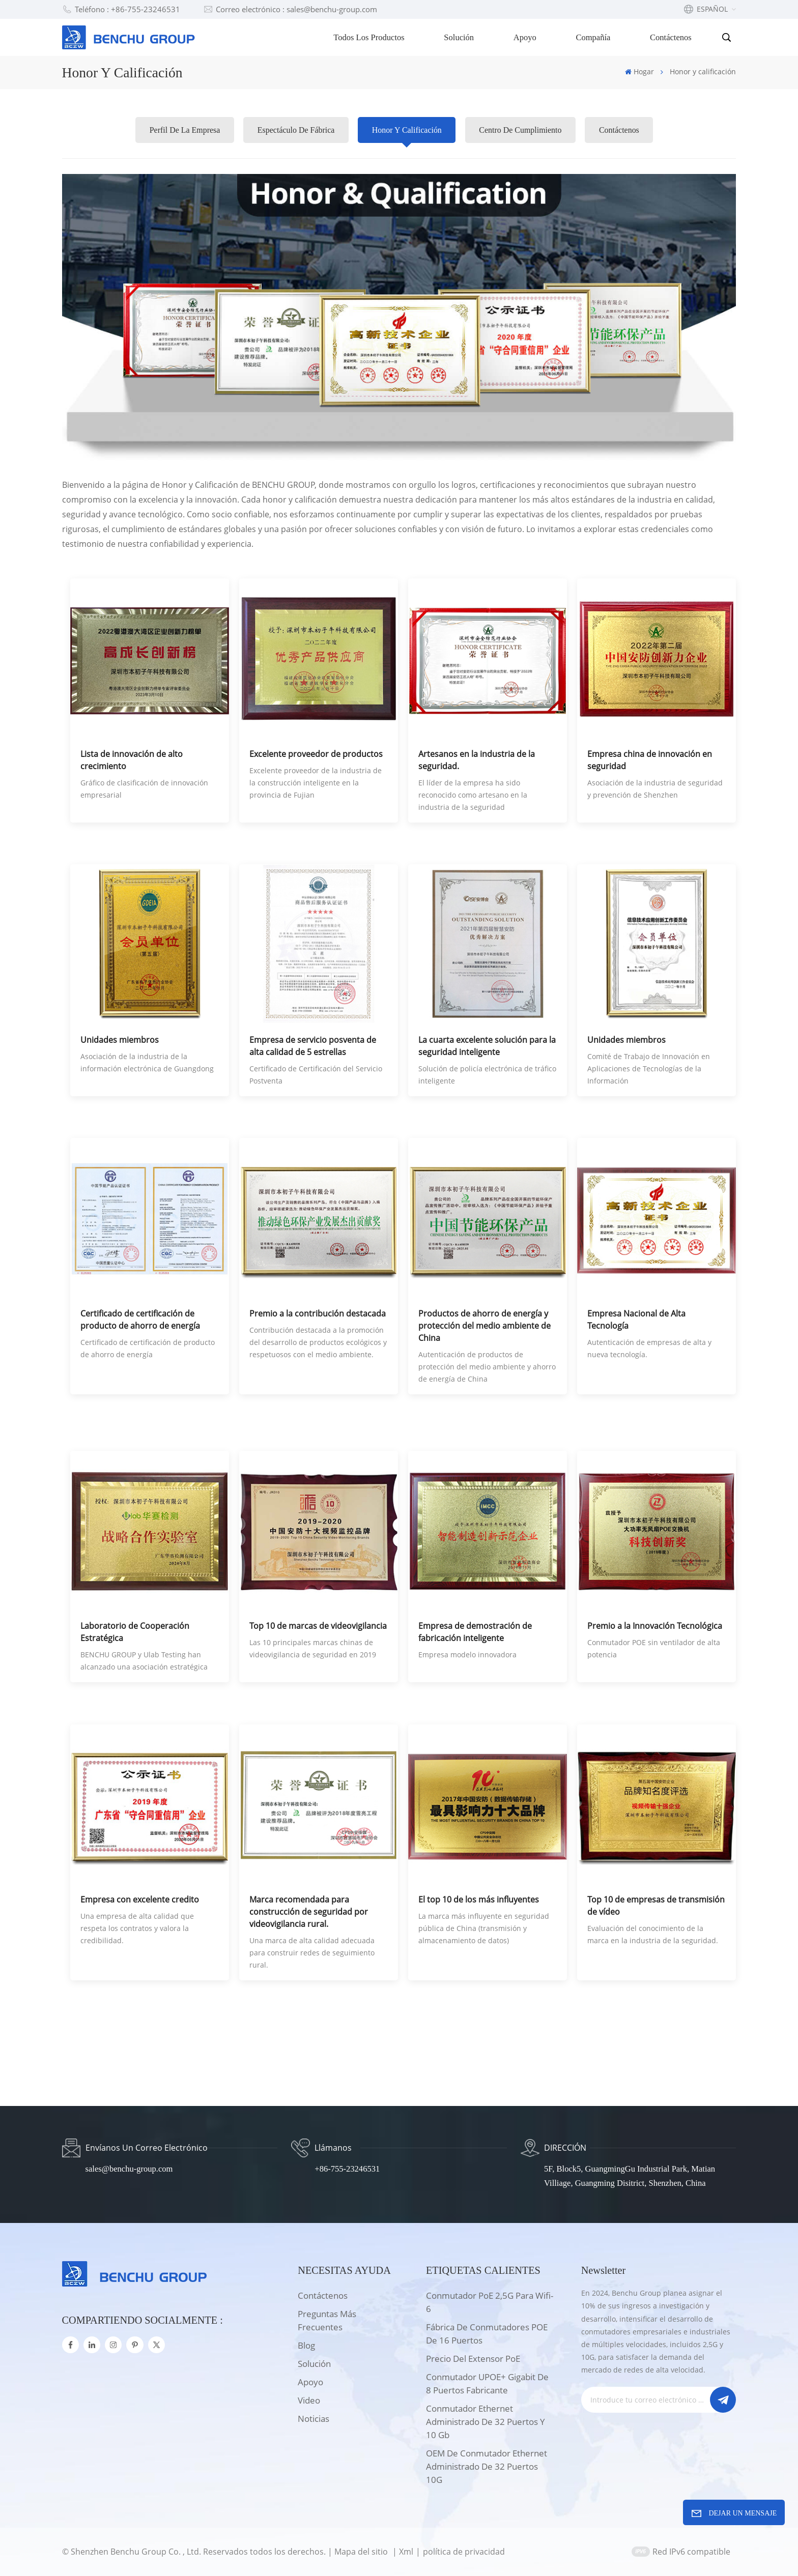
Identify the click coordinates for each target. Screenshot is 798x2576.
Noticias (313, 2418)
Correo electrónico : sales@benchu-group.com (290, 9)
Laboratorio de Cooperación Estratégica (134, 1632)
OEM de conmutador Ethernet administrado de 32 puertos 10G (486, 2466)
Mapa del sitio (362, 2551)
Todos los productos (369, 37)
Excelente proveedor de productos (316, 753)
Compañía (593, 37)
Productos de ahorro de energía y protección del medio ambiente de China (484, 1325)
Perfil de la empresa (184, 130)
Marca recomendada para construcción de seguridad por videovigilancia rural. (308, 1911)
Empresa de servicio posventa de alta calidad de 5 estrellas (312, 1046)
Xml (406, 2551)
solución (314, 2363)
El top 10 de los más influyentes (478, 1899)
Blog (306, 2345)
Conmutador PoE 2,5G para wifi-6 (489, 2302)
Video (309, 2400)
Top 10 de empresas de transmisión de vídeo (656, 1905)
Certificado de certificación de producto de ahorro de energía (140, 1319)
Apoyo (525, 37)
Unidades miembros (119, 1039)
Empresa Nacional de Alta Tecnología (636, 1319)
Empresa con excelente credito (139, 1899)
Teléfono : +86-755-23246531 (121, 9)
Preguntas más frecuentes (327, 2320)
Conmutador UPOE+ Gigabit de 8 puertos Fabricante (487, 2383)
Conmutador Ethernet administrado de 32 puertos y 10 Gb (485, 2422)
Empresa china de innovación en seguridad (649, 760)
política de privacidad (464, 2551)
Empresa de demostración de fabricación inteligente (475, 1632)
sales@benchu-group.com (129, 2169)
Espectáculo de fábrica (295, 130)
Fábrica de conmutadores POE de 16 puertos (487, 2333)
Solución (459, 37)
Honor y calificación (407, 130)
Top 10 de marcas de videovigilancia (318, 1625)
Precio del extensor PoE (473, 2358)
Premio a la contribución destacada (317, 1313)
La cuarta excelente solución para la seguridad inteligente (487, 1046)
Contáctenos (671, 37)
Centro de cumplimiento (520, 130)
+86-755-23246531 (347, 2169)
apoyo (310, 2382)
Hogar (639, 71)
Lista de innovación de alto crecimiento (131, 760)
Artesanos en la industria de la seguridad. (476, 760)
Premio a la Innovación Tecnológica (654, 1625)
